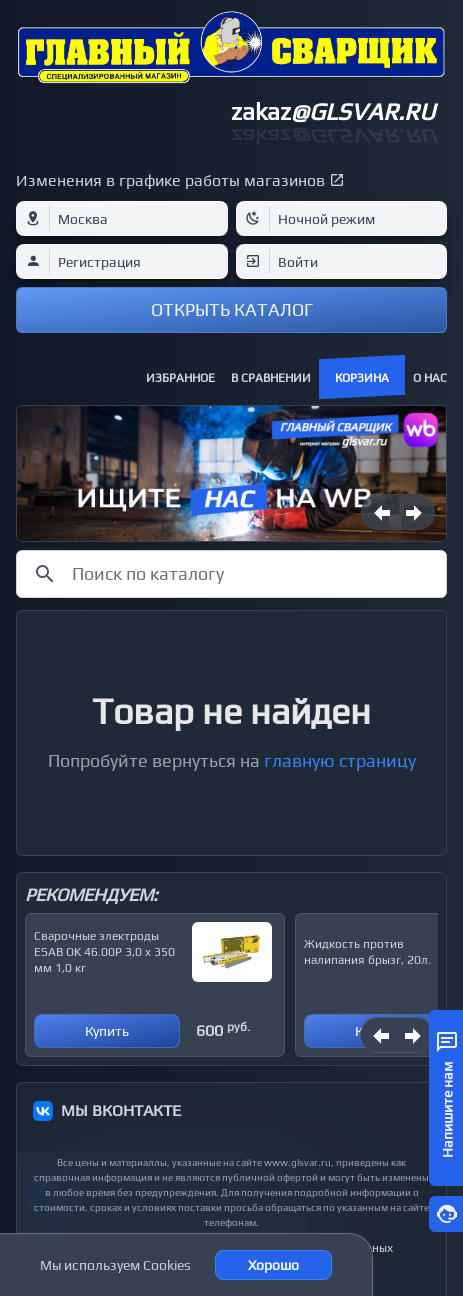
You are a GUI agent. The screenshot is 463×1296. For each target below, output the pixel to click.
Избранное (180, 378)
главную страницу (340, 760)
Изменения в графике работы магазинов (170, 180)
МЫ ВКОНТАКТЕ (121, 1110)
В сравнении (271, 378)
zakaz (333, 111)
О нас (430, 378)
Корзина (362, 378)
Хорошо (273, 1265)
